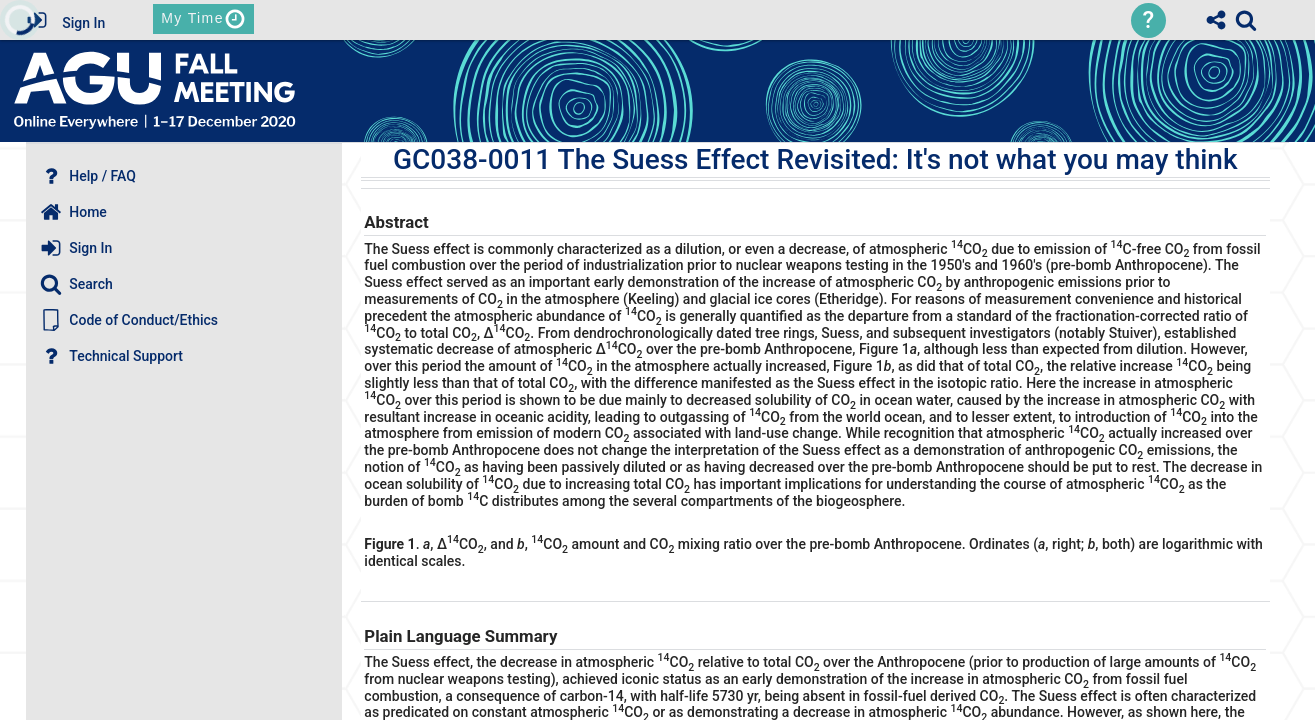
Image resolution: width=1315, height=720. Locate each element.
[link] (1246, 20)
